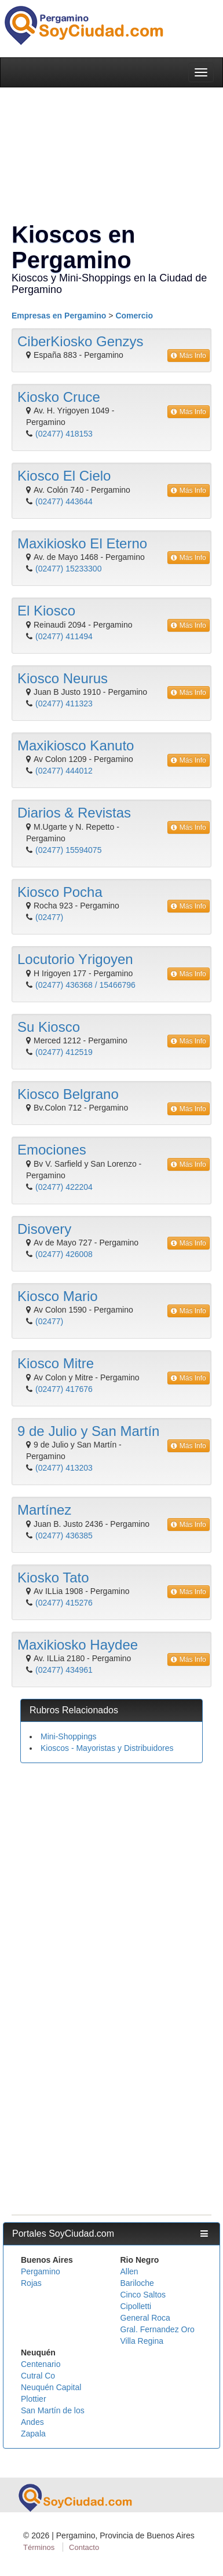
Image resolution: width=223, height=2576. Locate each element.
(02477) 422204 (64, 1187)
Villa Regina (141, 2341)
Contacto (84, 2547)
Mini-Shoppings (69, 1736)
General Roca (145, 2317)
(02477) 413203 (64, 1467)
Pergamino (40, 2271)
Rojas (31, 2283)
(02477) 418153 (64, 433)
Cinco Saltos (143, 2294)
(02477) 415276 (64, 1602)
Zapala (33, 2433)
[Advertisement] (108, 1883)
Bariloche (137, 2283)
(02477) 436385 (64, 1535)
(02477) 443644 (64, 501)
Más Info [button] (188, 355)
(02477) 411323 (64, 703)
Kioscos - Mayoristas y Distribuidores (107, 1748)
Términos (38, 2547)
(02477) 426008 (64, 1254)
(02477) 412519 (64, 1052)
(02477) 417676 (64, 1389)
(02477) (49, 917)
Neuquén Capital (51, 2387)
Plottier (33, 2398)
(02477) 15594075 (68, 850)
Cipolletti (136, 2306)
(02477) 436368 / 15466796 (85, 985)
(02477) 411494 (64, 636)
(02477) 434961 (64, 1669)
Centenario (41, 2364)
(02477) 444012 (64, 770)
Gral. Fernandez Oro (157, 2329)
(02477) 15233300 (68, 568)
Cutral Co (38, 2375)
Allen (129, 2271)
